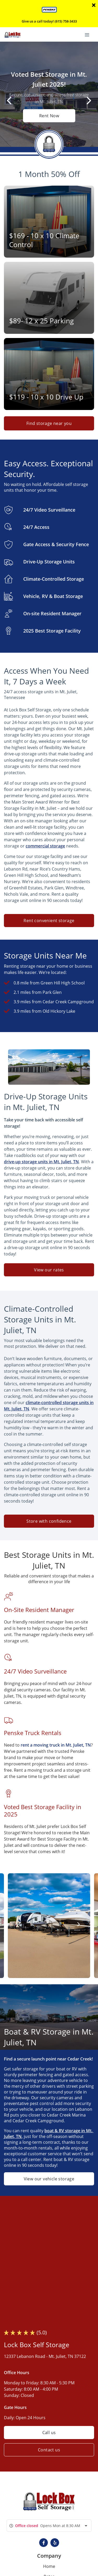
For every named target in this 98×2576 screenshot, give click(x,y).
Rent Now (49, 116)
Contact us (49, 2450)
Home (49, 2566)
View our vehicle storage (49, 2179)
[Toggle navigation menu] (89, 34)
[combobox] (49, 2525)
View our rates (49, 1270)
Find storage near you (49, 423)
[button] (43, 2542)
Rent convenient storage (49, 920)
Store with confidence (48, 1521)
